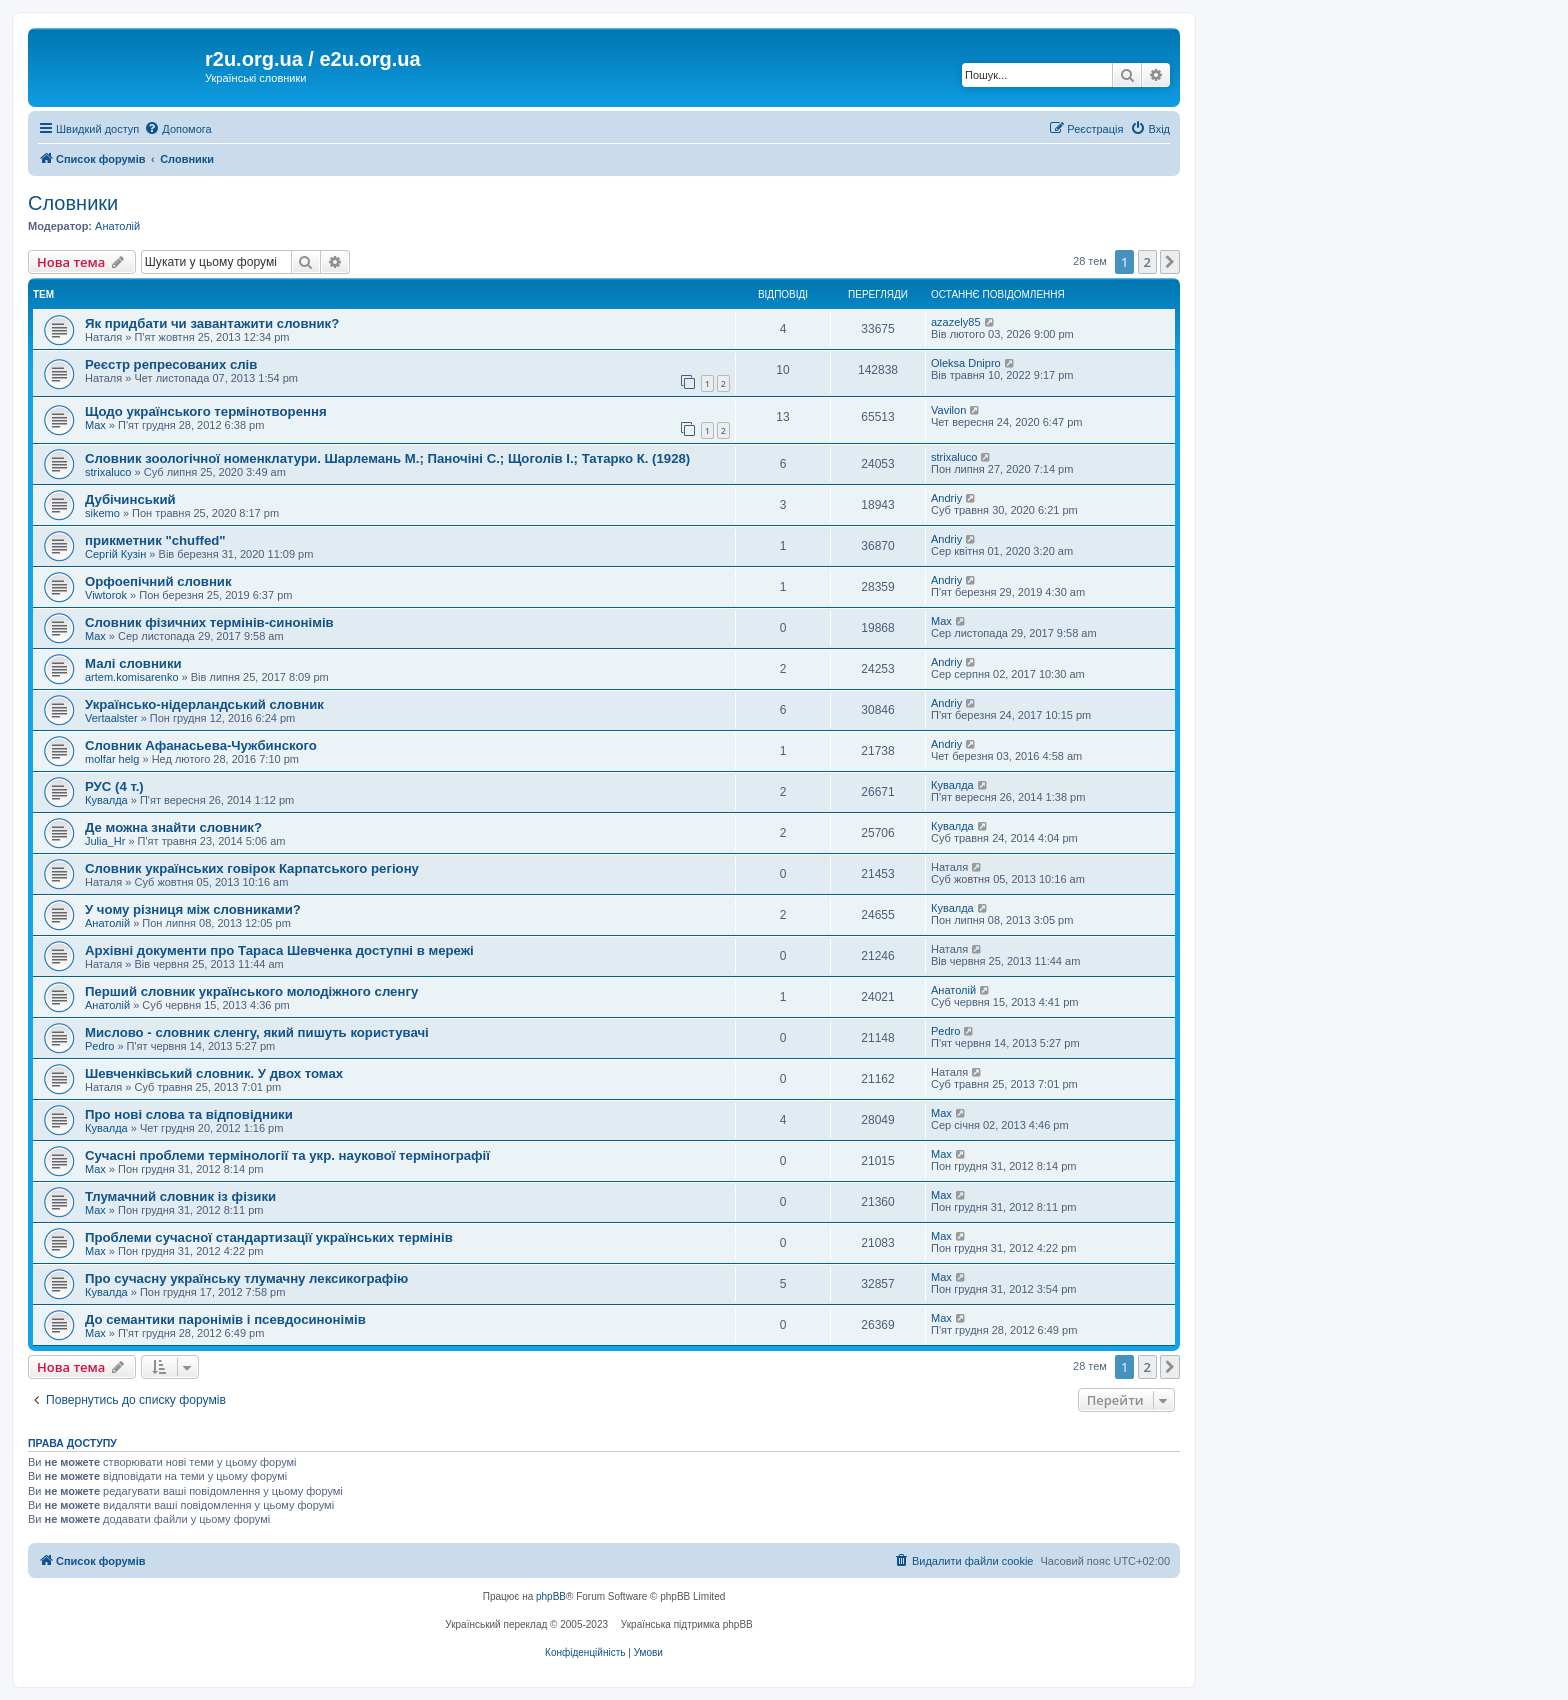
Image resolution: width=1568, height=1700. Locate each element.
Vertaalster (111, 718)
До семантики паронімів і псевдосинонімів (225, 1319)
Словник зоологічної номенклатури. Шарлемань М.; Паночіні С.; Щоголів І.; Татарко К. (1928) (387, 458)
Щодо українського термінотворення (206, 411)
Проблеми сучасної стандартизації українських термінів (269, 1237)
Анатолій (117, 226)
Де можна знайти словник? (173, 827)
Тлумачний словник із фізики (180, 1196)
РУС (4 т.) (114, 786)
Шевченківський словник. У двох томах (214, 1073)
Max (95, 425)
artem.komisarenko (132, 677)
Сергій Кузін (115, 554)
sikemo (102, 513)
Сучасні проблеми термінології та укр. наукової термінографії (287, 1155)
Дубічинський (130, 499)
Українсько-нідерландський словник (204, 704)
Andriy (946, 498)
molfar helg (112, 759)
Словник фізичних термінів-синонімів (209, 622)
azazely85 (956, 322)
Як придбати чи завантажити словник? (212, 323)
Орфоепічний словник (158, 581)
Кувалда (106, 800)
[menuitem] (177, 129)
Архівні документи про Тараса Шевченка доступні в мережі (279, 950)
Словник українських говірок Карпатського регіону (252, 868)
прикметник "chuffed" (155, 540)
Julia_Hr (105, 841)
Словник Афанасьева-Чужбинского (201, 745)
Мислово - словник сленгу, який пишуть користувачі (257, 1032)
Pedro (99, 1046)
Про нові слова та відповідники (189, 1114)
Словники (73, 203)
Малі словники (133, 663)
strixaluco (108, 472)
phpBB (551, 1596)
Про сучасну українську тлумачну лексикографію (246, 1278)
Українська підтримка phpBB (687, 1624)
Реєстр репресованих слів (171, 364)
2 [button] (1147, 262)
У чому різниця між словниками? (193, 909)
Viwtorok (106, 595)
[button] (1170, 262)
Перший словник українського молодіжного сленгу (251, 991)
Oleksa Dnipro (966, 363)
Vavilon (948, 410)
